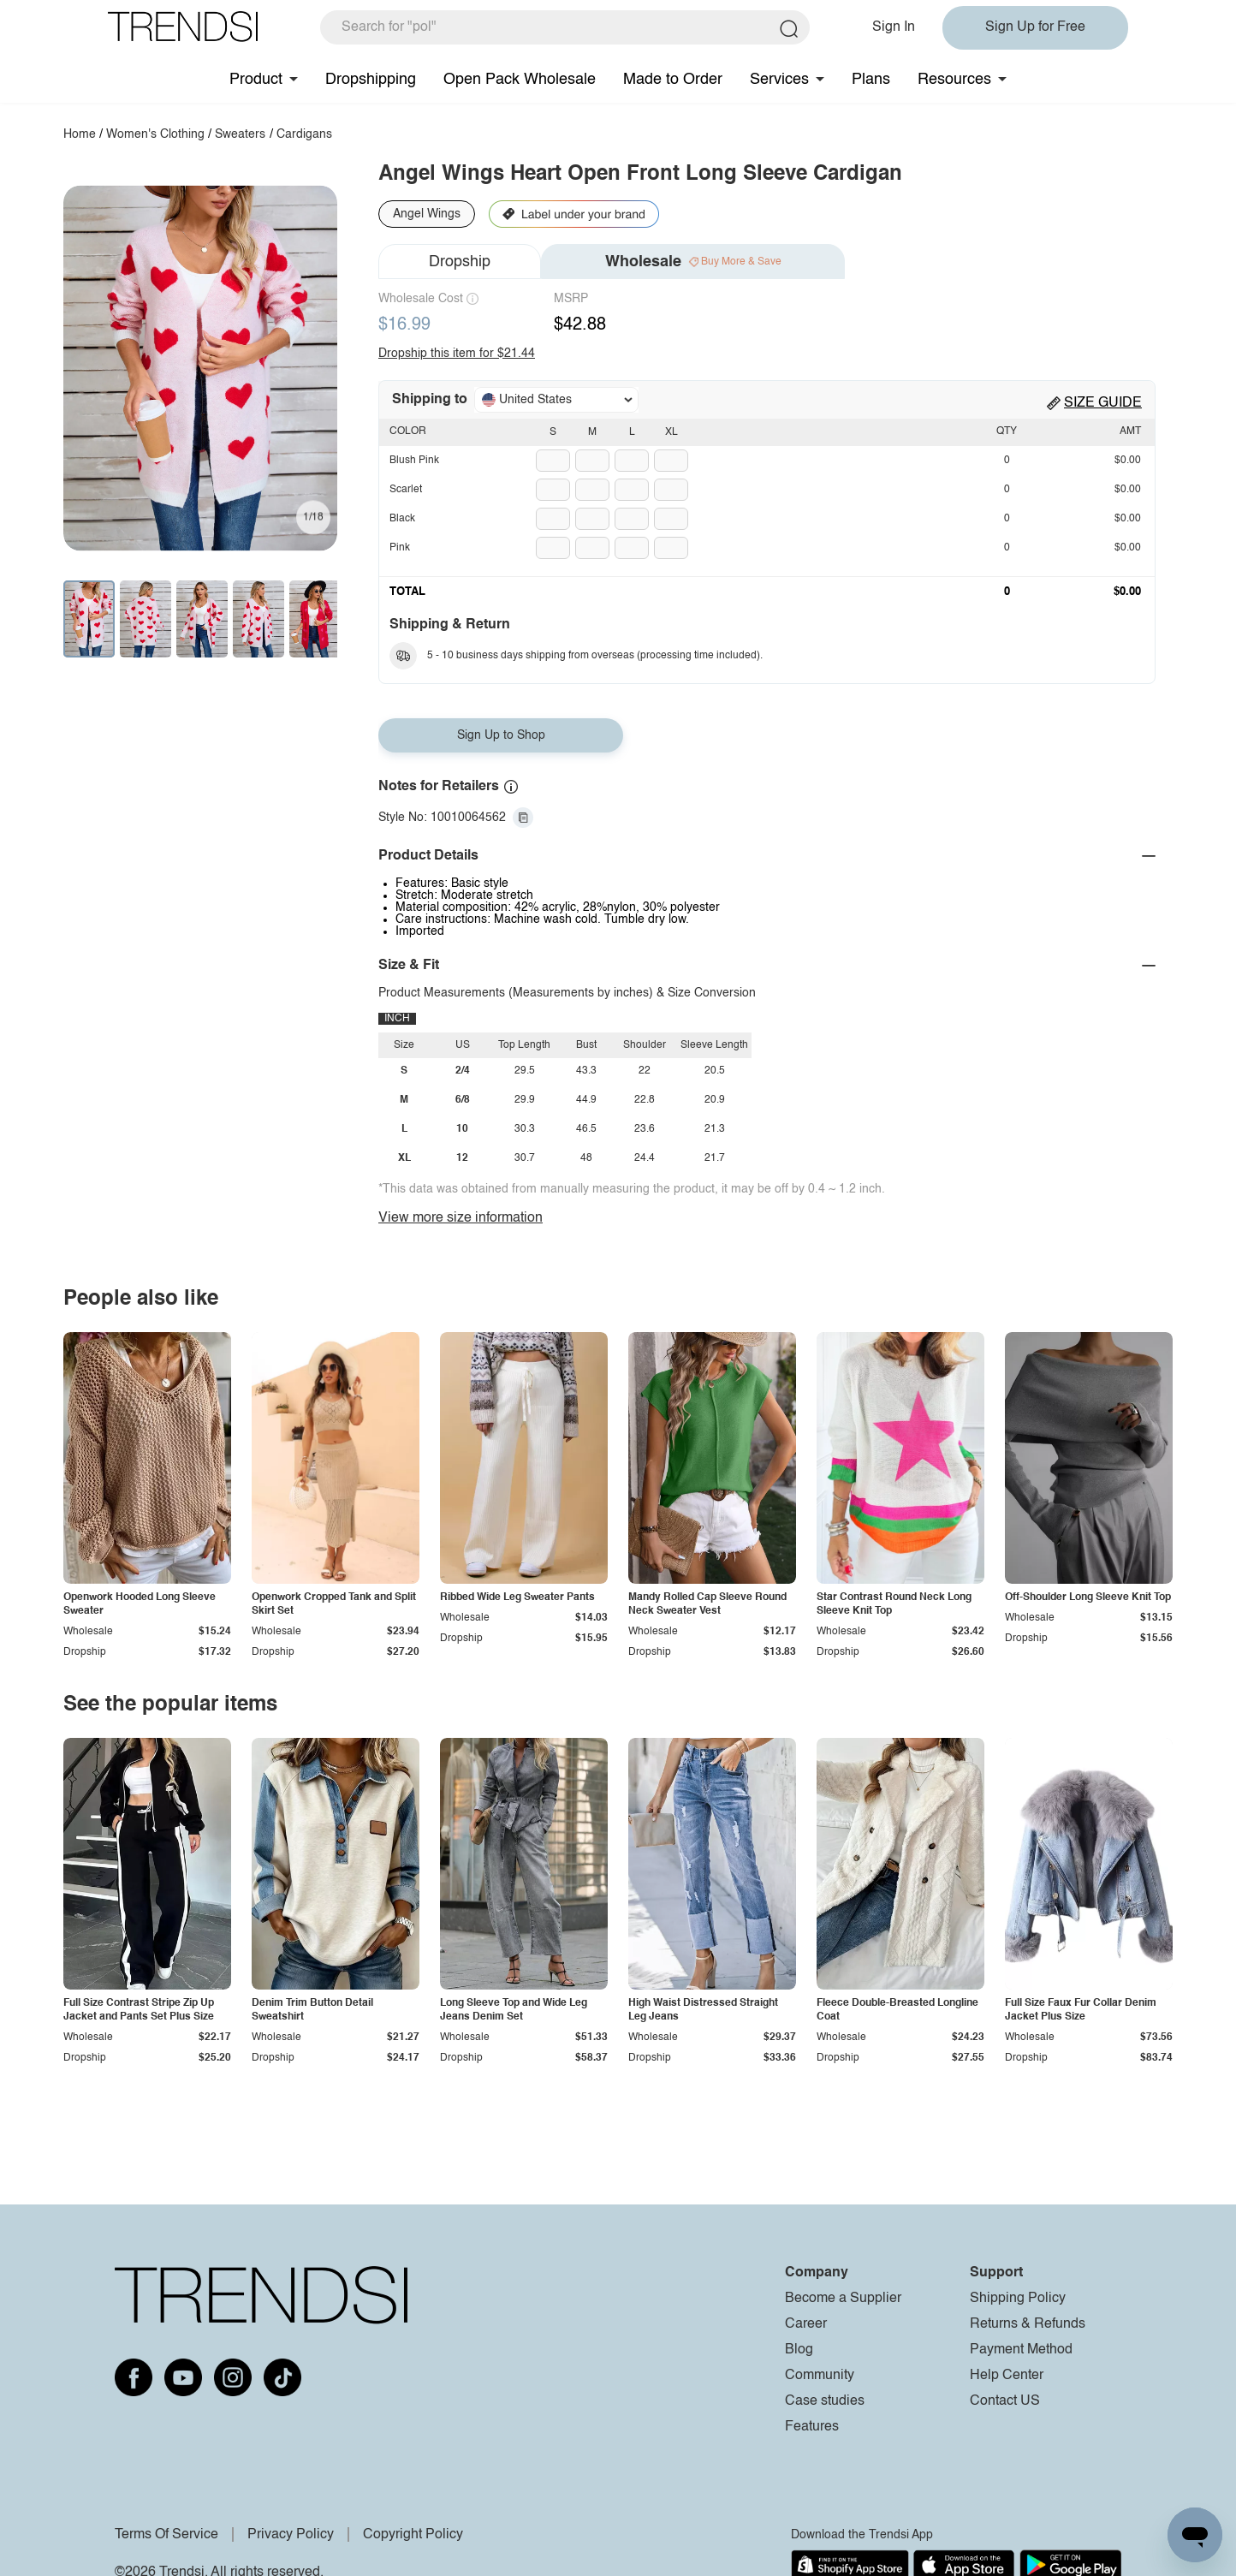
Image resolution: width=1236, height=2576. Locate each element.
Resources (954, 79)
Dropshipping (370, 79)
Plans (871, 79)
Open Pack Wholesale (519, 79)
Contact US (1005, 2401)
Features (812, 2427)
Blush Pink (414, 460)
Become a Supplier (843, 2298)
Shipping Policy (1018, 2298)
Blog (799, 2350)
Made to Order (672, 79)
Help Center (1006, 2376)
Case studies (825, 2401)
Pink (399, 548)
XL (671, 432)
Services (779, 79)
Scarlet (405, 490)
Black (402, 519)
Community (819, 2376)
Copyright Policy (413, 2535)
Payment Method (1021, 2350)
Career (806, 2324)
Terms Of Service (166, 2535)
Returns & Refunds (1027, 2324)
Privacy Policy (290, 2535)
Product (255, 79)
